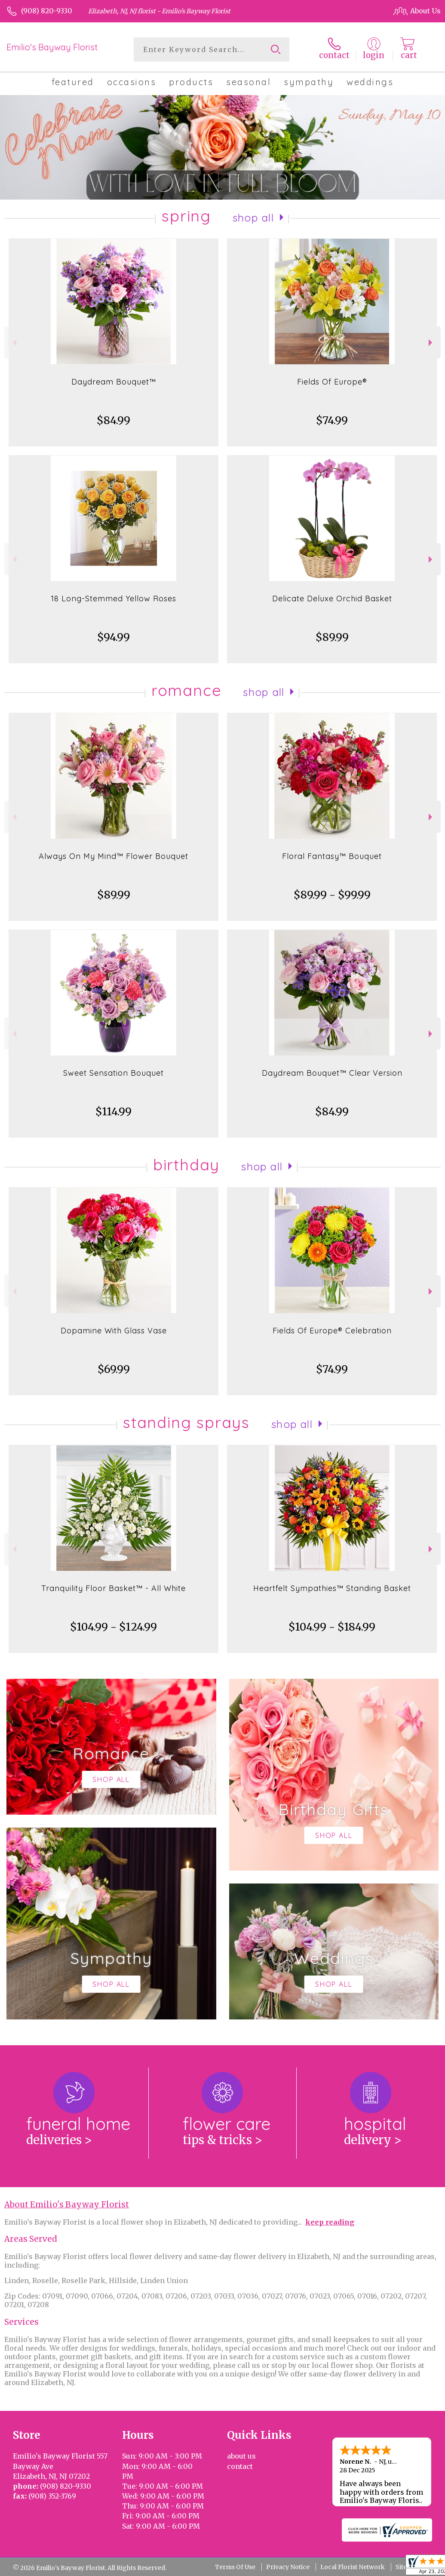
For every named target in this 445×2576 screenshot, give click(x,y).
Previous (13, 342)
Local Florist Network (352, 2567)
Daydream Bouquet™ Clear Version (332, 1073)
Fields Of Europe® (332, 382)
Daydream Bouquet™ (113, 382)
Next (431, 342)
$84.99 (113, 420)
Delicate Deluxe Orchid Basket (332, 598)
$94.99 (113, 637)
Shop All (253, 217)
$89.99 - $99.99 (332, 895)
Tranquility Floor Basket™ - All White (113, 1588)
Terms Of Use (235, 2567)
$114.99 (113, 1111)
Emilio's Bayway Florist (52, 47)
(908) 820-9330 (46, 10)
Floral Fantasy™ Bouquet (332, 856)
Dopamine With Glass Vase (114, 1331)
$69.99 (114, 1369)
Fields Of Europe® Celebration (332, 1331)
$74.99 (332, 420)
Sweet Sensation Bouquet (113, 1073)
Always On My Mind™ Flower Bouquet (113, 856)
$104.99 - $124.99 (113, 1627)
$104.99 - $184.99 (331, 1627)
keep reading (329, 2222)
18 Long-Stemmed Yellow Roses (113, 598)
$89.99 (332, 637)
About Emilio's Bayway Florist (66, 2205)
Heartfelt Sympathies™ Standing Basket (332, 1588)
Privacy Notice (288, 2567)
